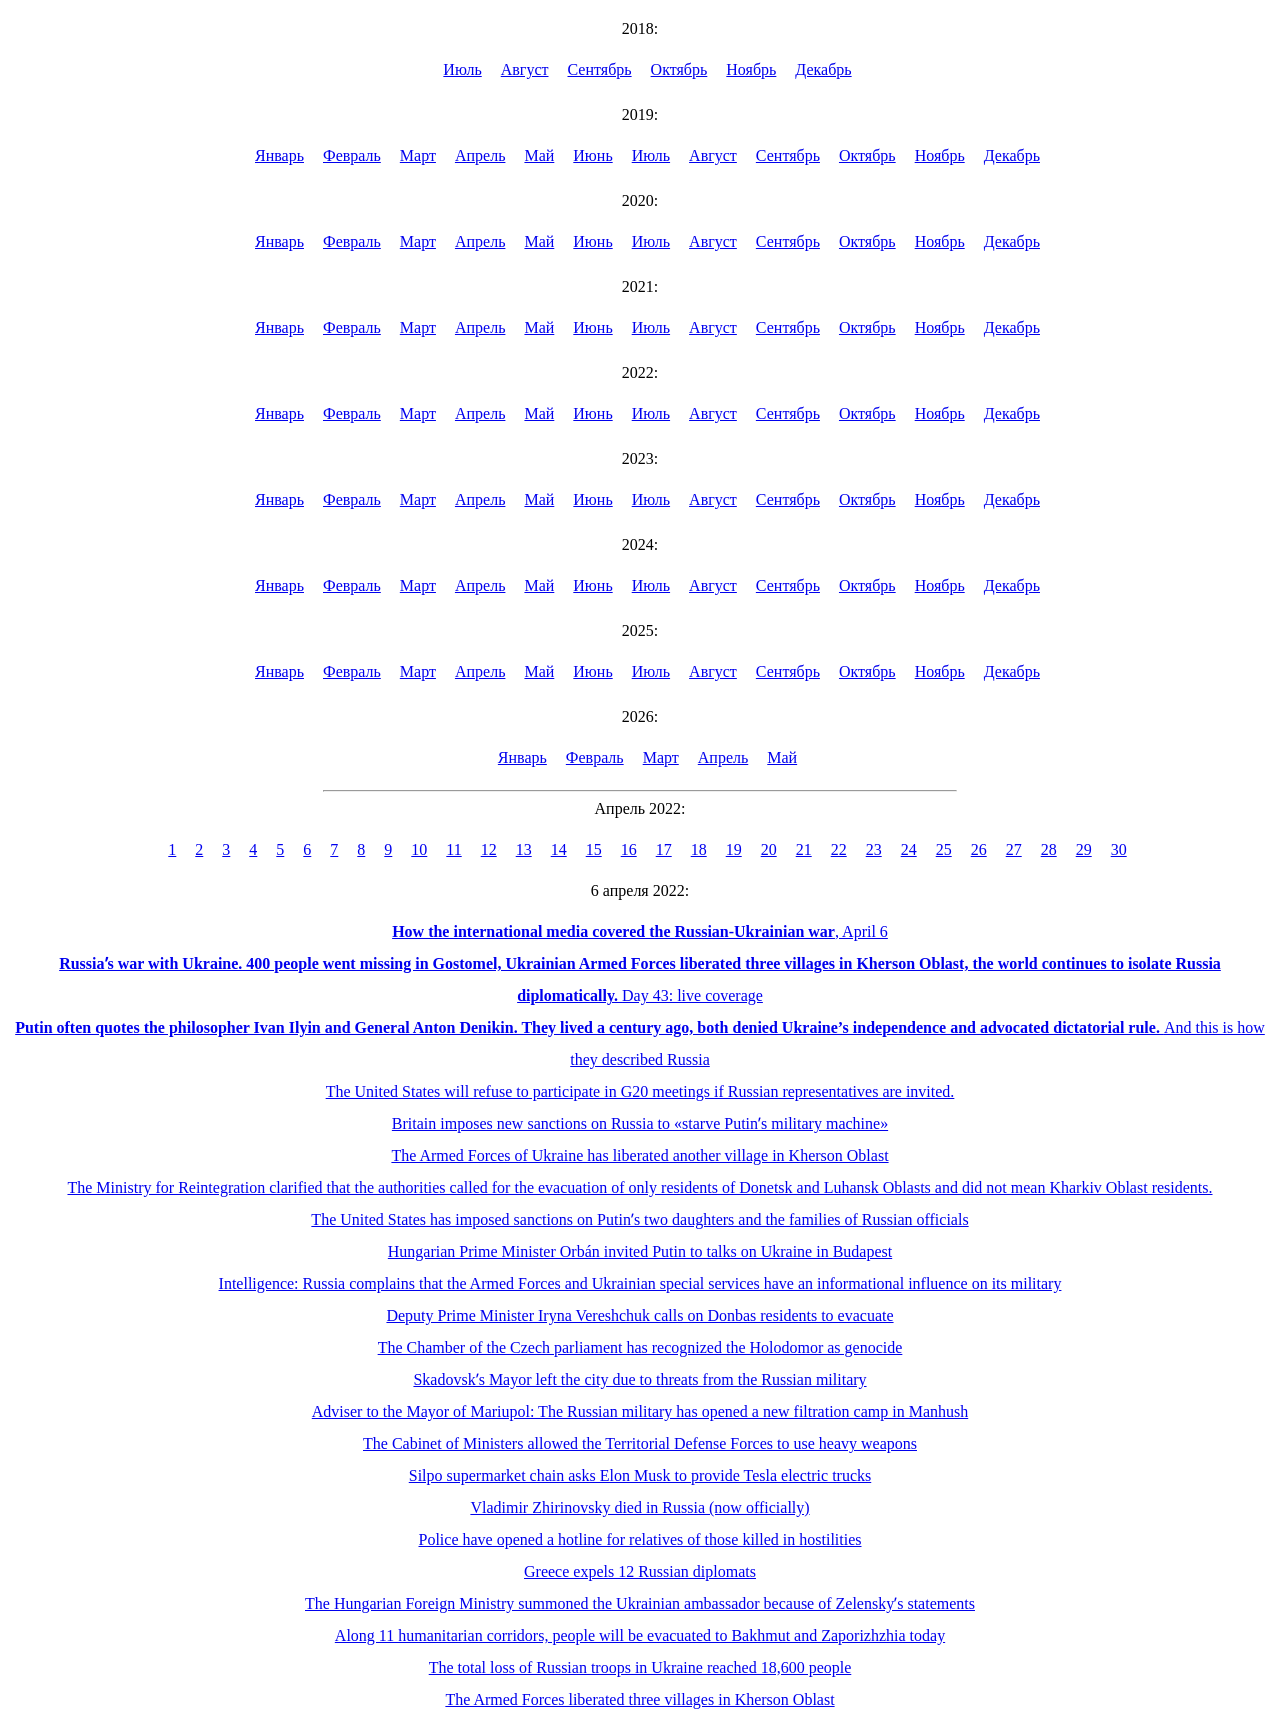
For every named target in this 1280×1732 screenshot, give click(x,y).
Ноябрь (751, 69)
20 (769, 849)
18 (699, 849)
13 (524, 849)
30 (1119, 849)
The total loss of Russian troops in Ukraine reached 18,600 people (640, 1667)
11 (453, 849)
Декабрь (823, 69)
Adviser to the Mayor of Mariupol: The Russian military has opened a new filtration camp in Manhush (640, 1411)
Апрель (480, 155)
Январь (279, 155)
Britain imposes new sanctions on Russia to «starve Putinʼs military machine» (640, 1123)
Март (418, 155)
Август (525, 69)
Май (539, 155)
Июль (462, 69)
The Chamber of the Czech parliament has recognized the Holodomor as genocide (640, 1347)
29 (1084, 849)
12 (489, 849)
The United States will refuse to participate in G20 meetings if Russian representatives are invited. (640, 1091)
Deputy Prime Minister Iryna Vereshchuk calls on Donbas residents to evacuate (639, 1315)
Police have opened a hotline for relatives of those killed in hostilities (640, 1539)
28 (1049, 849)
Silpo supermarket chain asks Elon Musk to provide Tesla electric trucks (640, 1475)
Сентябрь (600, 69)
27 (1014, 849)
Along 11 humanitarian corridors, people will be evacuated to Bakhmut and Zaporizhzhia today (640, 1635)
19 (734, 849)
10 (419, 849)
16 (629, 849)
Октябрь (679, 69)
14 (559, 849)
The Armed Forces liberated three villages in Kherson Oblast (639, 1699)
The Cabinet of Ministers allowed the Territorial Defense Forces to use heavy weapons (640, 1443)
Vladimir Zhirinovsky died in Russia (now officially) (639, 1507)
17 (664, 849)
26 (979, 849)
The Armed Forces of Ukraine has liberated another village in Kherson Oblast (639, 1155)
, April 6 (640, 931)
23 (874, 849)
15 (594, 849)
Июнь (592, 155)
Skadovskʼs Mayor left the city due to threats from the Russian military (639, 1379)
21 (804, 849)
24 (909, 849)
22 (839, 849)
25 (944, 849)
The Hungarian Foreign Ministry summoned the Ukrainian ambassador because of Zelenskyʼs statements (640, 1603)
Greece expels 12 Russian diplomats (640, 1571)
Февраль (352, 155)
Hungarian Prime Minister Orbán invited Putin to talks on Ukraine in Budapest (640, 1251)
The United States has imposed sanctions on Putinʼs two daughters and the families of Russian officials (639, 1219)
